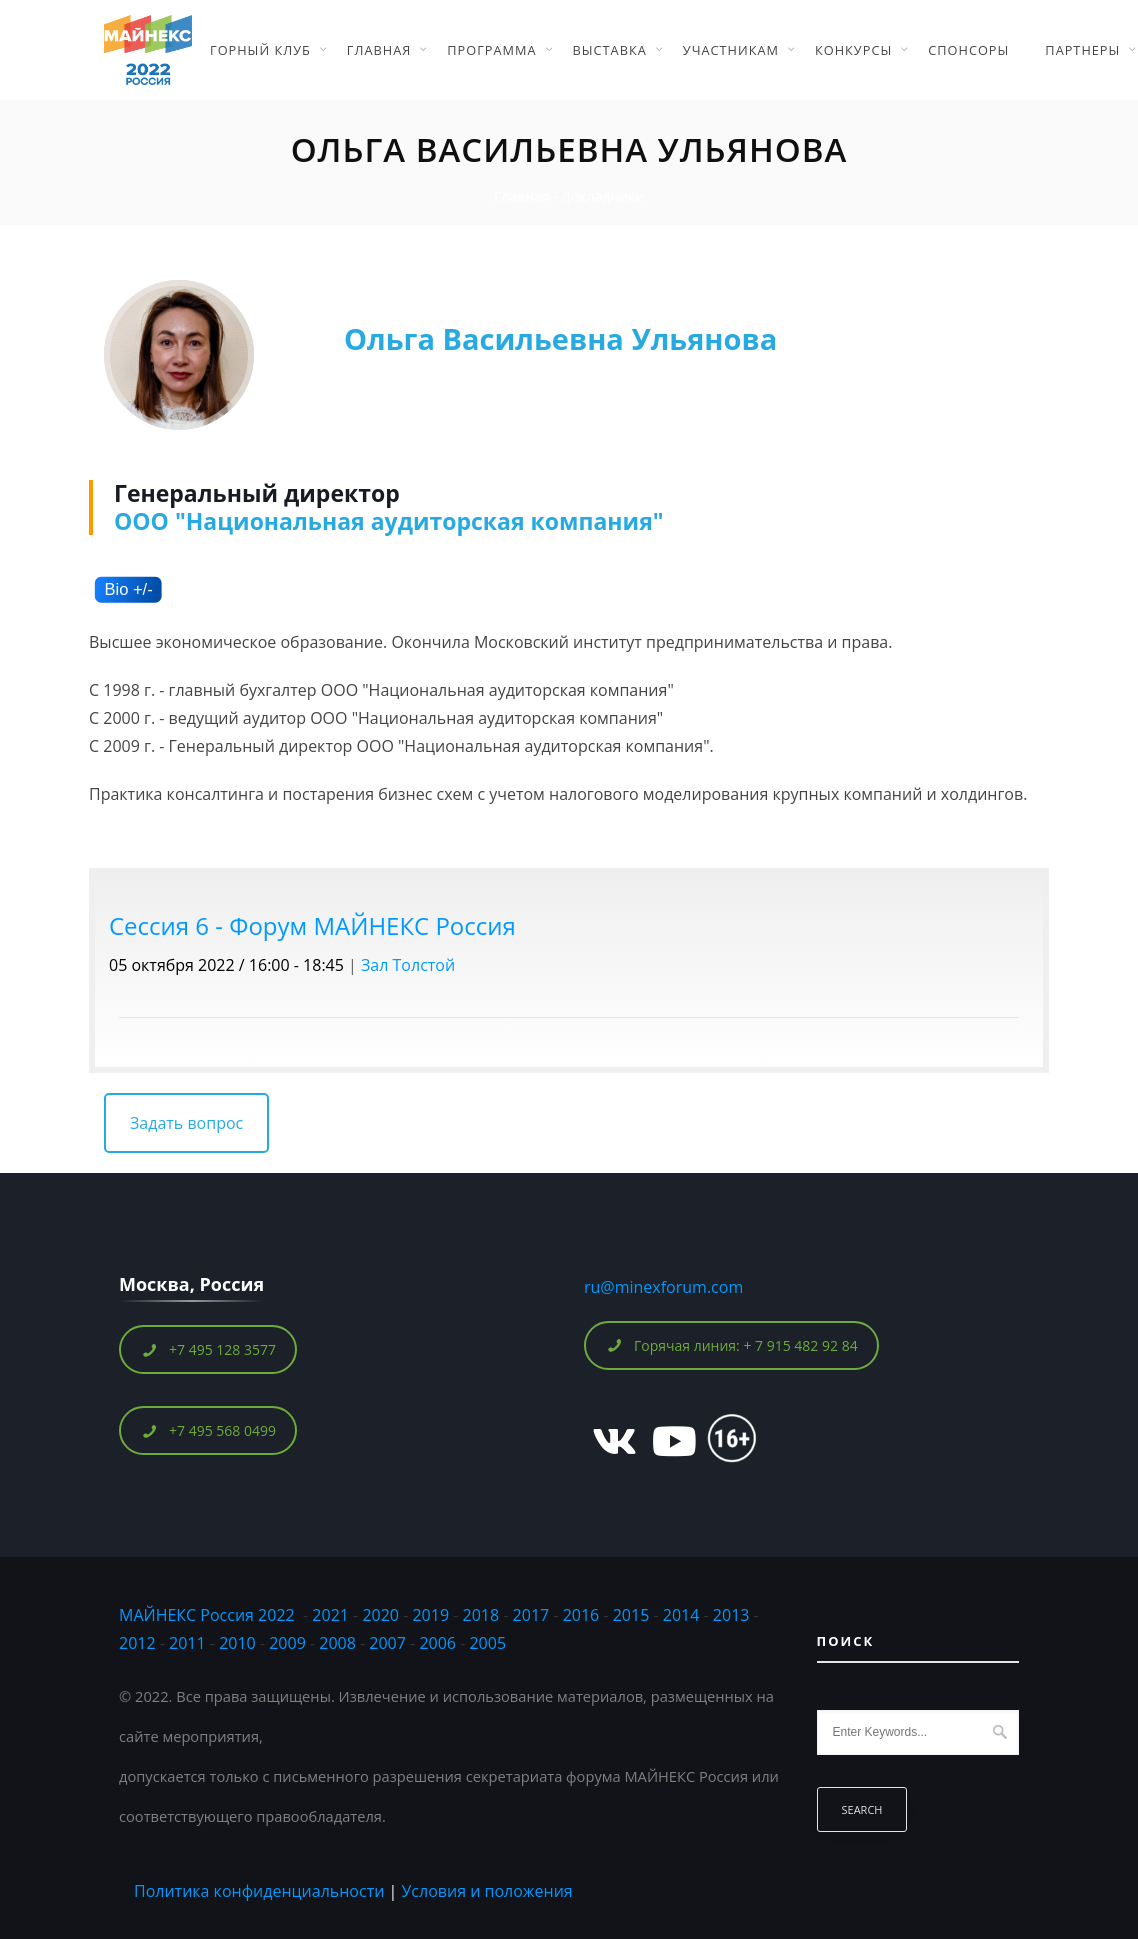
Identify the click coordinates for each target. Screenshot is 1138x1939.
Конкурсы (853, 50)
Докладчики (602, 196)
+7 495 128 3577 (208, 1349)
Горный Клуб (260, 50)
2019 (430, 1615)
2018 (483, 1615)
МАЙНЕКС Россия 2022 (207, 1615)
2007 (387, 1643)
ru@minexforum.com (663, 1287)
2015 (631, 1615)
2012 (137, 1643)
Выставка (610, 50)
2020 (380, 1615)
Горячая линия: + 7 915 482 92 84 (732, 1345)
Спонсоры (968, 50)
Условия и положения (486, 1891)
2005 (487, 1643)
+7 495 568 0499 (208, 1430)
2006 (437, 1643)
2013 (731, 1615)
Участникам (731, 50)
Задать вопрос (186, 1123)
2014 (681, 1615)
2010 (237, 1643)
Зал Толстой (408, 965)
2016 (581, 1615)
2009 (287, 1643)
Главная (379, 50)
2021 (330, 1615)
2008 (337, 1643)
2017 (531, 1615)
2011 (187, 1643)
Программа (491, 50)
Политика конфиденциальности (259, 1891)
